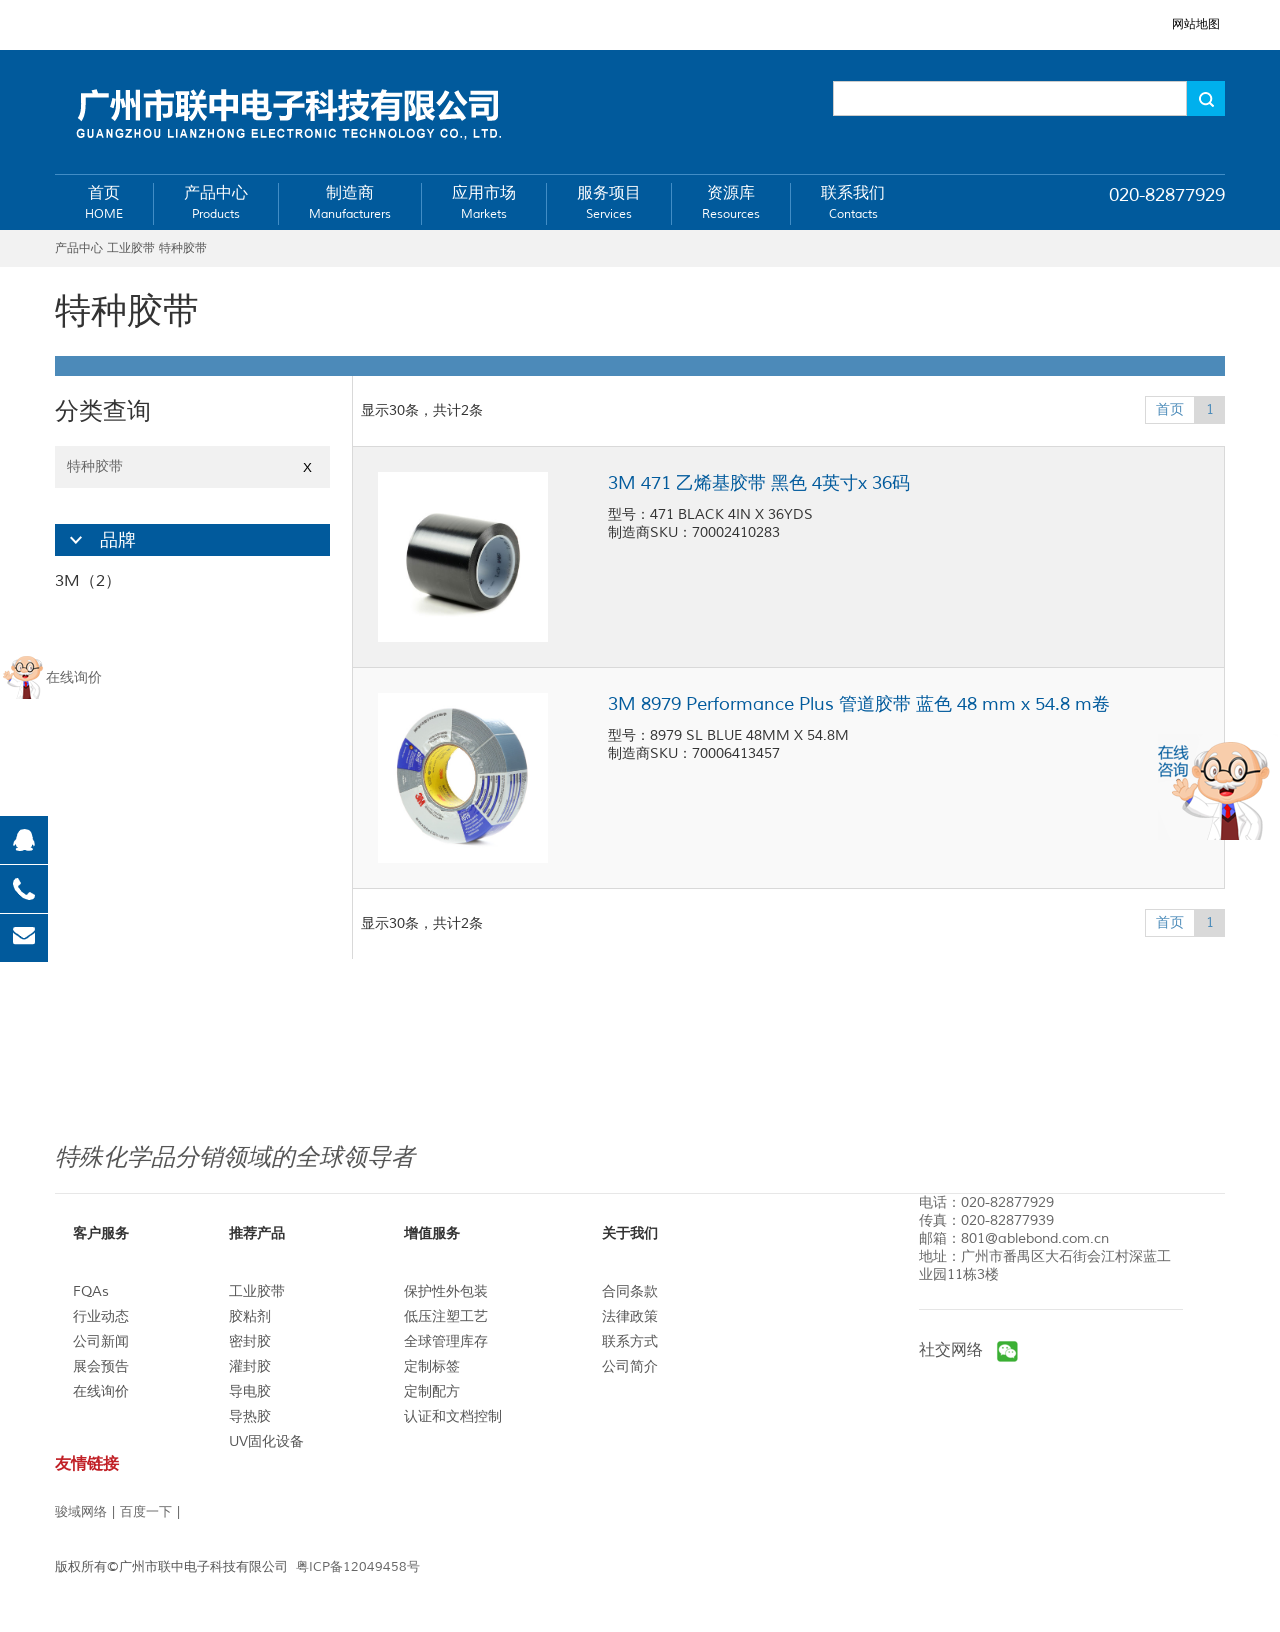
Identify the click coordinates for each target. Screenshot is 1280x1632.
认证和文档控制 (453, 1416)
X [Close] (307, 467)
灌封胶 (250, 1366)
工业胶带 (257, 1291)
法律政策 (630, 1316)
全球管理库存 (446, 1341)
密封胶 (250, 1341)
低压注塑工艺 (446, 1316)
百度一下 (146, 1512)
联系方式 (630, 1341)
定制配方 (432, 1391)
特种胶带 (192, 467)
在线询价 (101, 1391)
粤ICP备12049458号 (358, 1567)
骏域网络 (81, 1512)
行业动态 (101, 1316)
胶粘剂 (250, 1316)
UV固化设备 (266, 1441)
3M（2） (88, 581)
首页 (1170, 409)
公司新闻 (101, 1341)
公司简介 (630, 1366)
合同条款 (630, 1291)
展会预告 (101, 1366)
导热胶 (250, 1416)
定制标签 (432, 1366)
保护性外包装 (446, 1291)
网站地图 (1196, 24)
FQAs (91, 1291)
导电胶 (250, 1391)
